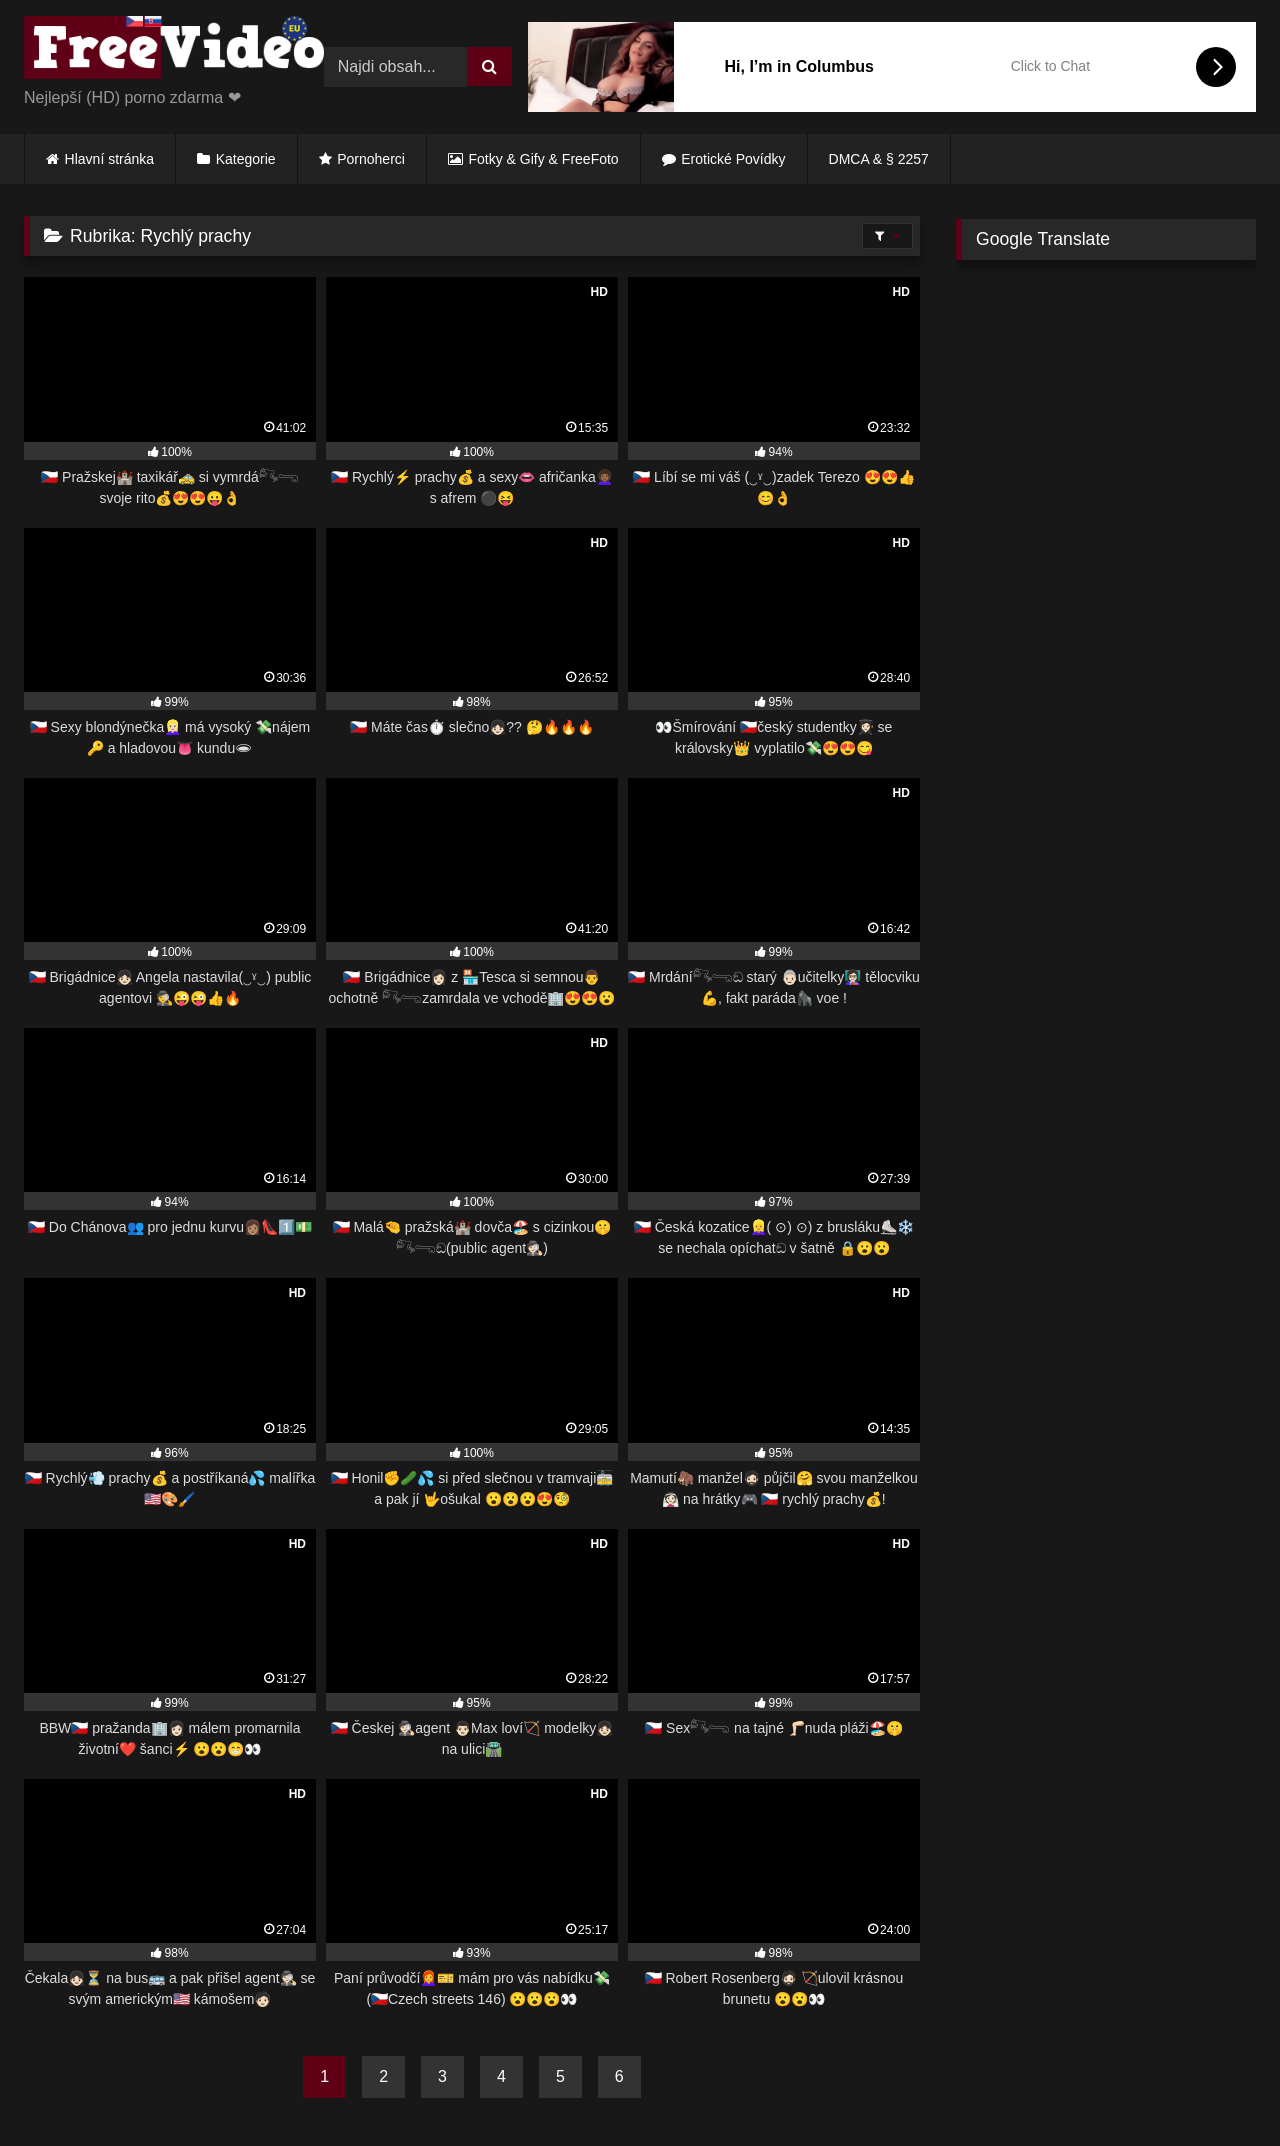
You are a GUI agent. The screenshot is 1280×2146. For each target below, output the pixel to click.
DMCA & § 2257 (879, 159)
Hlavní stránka (109, 159)
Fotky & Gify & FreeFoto (544, 159)
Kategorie (246, 159)
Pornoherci (371, 159)
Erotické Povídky (733, 159)
